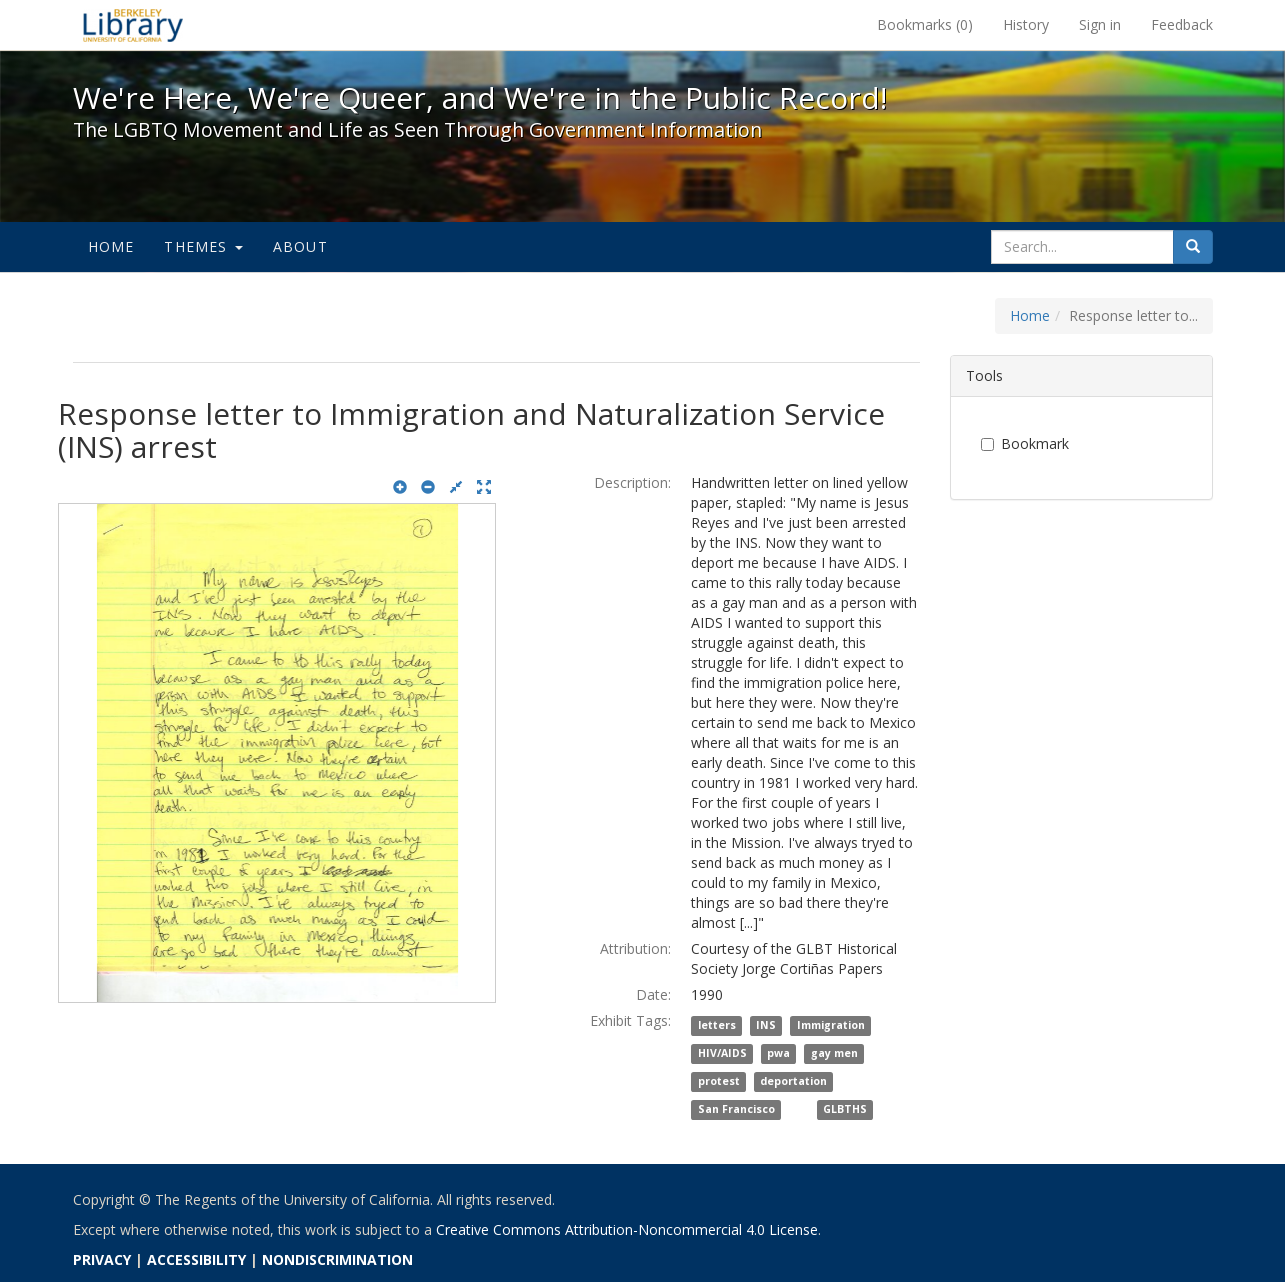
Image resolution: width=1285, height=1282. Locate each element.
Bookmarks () (925, 24)
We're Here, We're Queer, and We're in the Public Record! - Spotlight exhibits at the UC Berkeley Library (133, 25)
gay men (834, 1054)
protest (719, 1082)
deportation (793, 1082)
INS (766, 1026)
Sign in (1100, 24)
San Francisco (736, 1110)
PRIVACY (102, 1259)
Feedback (1182, 24)
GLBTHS (845, 1110)
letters (717, 1026)
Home (111, 246)
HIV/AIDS (722, 1054)
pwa (778, 1054)
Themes (203, 246)
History (1026, 24)
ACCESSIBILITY (196, 1259)
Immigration (831, 1026)
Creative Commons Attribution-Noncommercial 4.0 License (627, 1229)
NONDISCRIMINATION (337, 1259)
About (300, 246)
